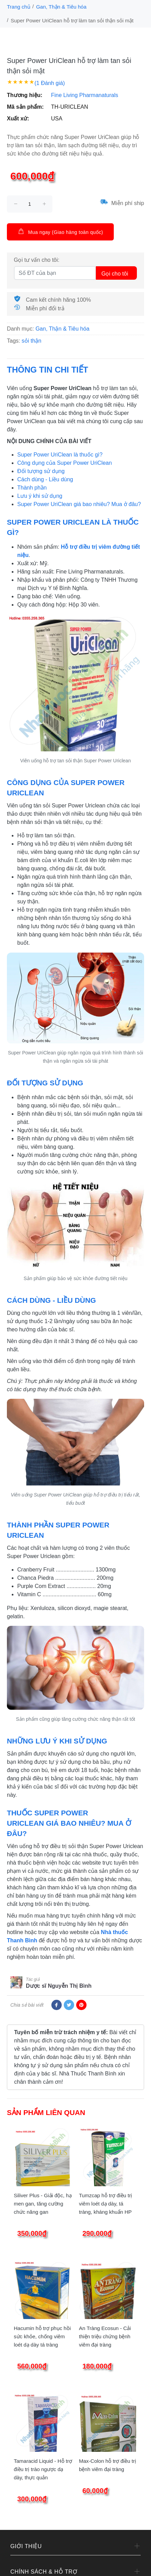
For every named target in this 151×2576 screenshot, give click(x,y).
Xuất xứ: (18, 118)
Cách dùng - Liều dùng (45, 479)
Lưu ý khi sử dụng (39, 496)
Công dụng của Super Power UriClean (64, 463)
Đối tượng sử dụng (40, 471)
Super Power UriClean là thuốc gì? (59, 455)
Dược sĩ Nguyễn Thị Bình (58, 1986)
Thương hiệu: (24, 95)
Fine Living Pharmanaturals (84, 95)
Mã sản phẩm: (25, 107)
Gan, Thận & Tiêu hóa (61, 7)
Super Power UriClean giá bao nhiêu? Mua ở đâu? (79, 504)
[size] (29, 204)
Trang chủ (18, 7)
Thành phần (32, 488)
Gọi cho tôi (114, 274)
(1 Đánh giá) (49, 83)
